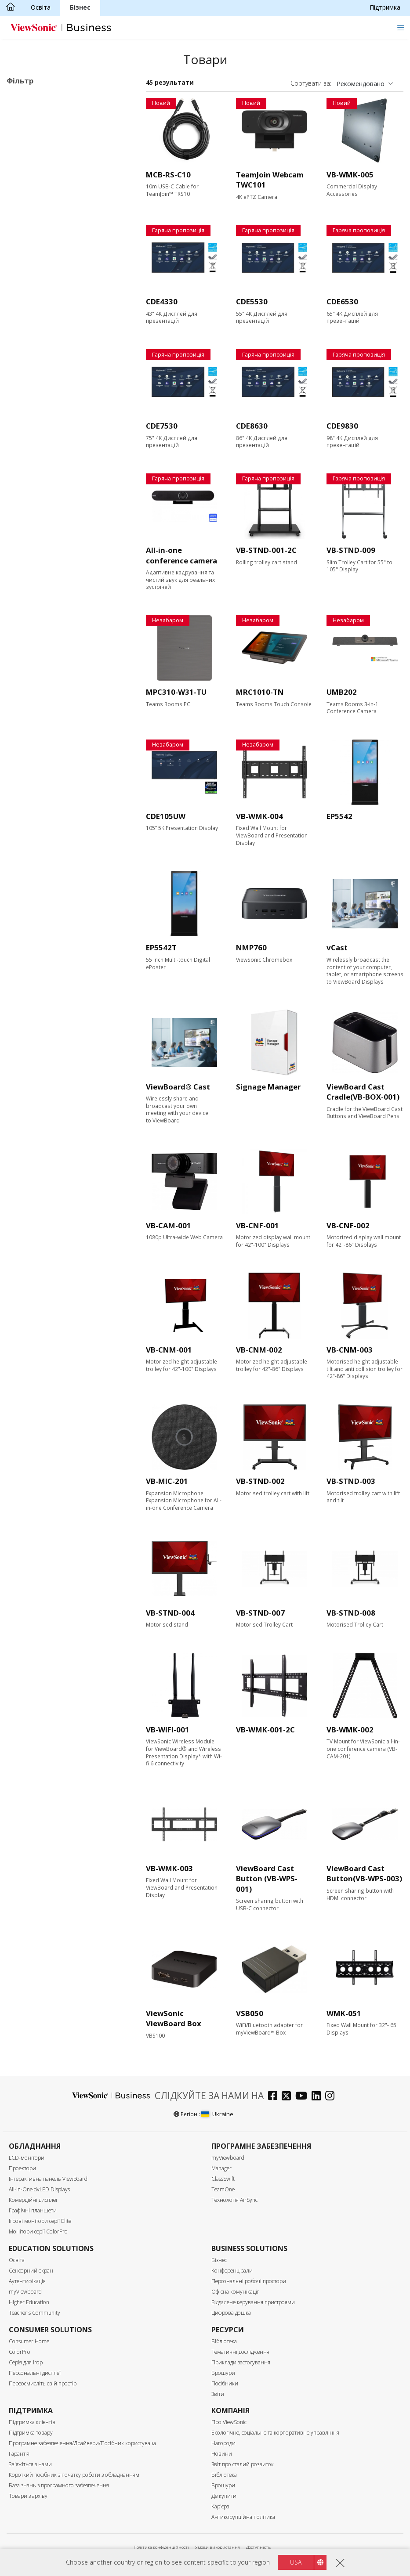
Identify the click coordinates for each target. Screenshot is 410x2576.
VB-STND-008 (351, 1613)
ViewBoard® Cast (178, 1087)
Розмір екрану (38, 225)
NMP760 (251, 947)
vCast (337, 947)
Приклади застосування (240, 2362)
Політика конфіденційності (161, 2547)
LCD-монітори (26, 2157)
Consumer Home (29, 2341)
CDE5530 (252, 301)
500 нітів (33, 413)
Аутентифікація (27, 2281)
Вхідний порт (37, 437)
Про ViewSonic (229, 2422)
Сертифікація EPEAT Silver (59, 669)
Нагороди (223, 2443)
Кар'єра (220, 2506)
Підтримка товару (31, 2432)
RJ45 (27, 531)
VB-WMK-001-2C (265, 1730)
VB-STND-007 (260, 1613)
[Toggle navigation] (400, 27)
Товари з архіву (28, 2496)
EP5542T (161, 947)
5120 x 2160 (38, 367)
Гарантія (19, 2453)
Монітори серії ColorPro (38, 2231)
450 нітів (33, 401)
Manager (221, 2168)
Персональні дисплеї (35, 2373)
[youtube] (303, 2096)
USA (295, 2562)
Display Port (38, 472)
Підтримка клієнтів (32, 2422)
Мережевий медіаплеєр (56, 157)
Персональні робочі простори (248, 2281)
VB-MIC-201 (167, 1481)
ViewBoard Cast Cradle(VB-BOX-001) (363, 1092)
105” (27, 308)
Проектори (22, 2168)
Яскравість (33, 390)
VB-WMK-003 (169, 1868)
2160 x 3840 (38, 343)
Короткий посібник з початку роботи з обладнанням (74, 2475)
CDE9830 (342, 426)
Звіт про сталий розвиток (242, 2464)
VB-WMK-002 (350, 1730)
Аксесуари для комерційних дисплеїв (61, 185)
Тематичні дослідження (240, 2352)
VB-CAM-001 (168, 1225)
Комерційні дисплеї (49, 110)
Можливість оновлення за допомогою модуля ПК (60, 594)
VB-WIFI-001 (167, 1730)
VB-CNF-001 (257, 1225)
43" (25, 237)
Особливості (35, 567)
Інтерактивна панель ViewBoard (48, 2179)
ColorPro (19, 2352)
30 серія (45, 122)
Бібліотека (224, 2341)
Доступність (258, 2547)
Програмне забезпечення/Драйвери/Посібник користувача (82, 2443)
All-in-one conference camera (181, 555)
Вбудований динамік (51, 622)
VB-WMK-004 (259, 816)
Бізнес (80, 7)
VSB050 (249, 2013)
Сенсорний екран (31, 2270)
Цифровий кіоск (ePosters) (60, 145)
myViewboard (227, 2157)
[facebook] (275, 2096)
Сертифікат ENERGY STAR (59, 657)
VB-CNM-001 (169, 1350)
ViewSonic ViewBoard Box (173, 2018)
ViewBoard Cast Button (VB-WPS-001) (267, 1878)
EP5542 (339, 816)
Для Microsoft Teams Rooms (63, 202)
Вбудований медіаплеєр (56, 610)
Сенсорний (36, 578)
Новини (221, 2453)
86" (25, 284)
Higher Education (29, 2302)
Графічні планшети (33, 2210)
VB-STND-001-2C (266, 550)
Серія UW (47, 134)
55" (25, 249)
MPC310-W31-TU (176, 692)
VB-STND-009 (351, 550)
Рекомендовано (361, 83)
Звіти (217, 2394)
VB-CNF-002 (348, 1225)
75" (25, 272)
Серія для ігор (26, 2362)
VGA (26, 460)
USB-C (30, 496)
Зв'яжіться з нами (30, 2464)
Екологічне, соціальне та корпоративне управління (275, 2432)
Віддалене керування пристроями (253, 2302)
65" (25, 260)
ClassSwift (223, 2179)
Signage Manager (268, 1087)
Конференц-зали (232, 2270)
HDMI (29, 448)
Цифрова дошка (231, 2312)
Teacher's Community (34, 2312)
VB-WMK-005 (350, 175)
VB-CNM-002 (259, 1350)
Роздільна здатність (49, 332)
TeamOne (223, 2189)
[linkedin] (318, 2096)
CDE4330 (162, 301)
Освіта (41, 7)
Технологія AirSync (234, 2200)
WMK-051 (344, 2013)
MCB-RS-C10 (168, 175)
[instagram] (332, 2096)
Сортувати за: (310, 83)
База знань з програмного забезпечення (59, 2485)
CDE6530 (342, 301)
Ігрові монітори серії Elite (40, 2221)
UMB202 (342, 692)
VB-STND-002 (260, 1481)
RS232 (29, 543)
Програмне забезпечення (59, 169)
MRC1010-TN (260, 692)
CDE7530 (162, 426)
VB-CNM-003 (350, 1350)
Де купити (223, 2496)
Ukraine (217, 2114)
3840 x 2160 (38, 355)
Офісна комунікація (235, 2291)
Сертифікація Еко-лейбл (55, 646)
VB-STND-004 (170, 1613)
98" (25, 296)
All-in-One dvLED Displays (39, 2189)
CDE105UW (165, 816)
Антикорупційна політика (243, 2517)
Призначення (36, 98)
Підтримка (385, 7)
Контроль (30, 520)
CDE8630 (252, 426)
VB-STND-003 (351, 1481)
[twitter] (288, 2096)
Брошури (223, 2373)
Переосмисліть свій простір (42, 2383)
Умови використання (217, 2547)
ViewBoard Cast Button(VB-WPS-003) (364, 1873)
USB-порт (35, 484)
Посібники (224, 2383)
